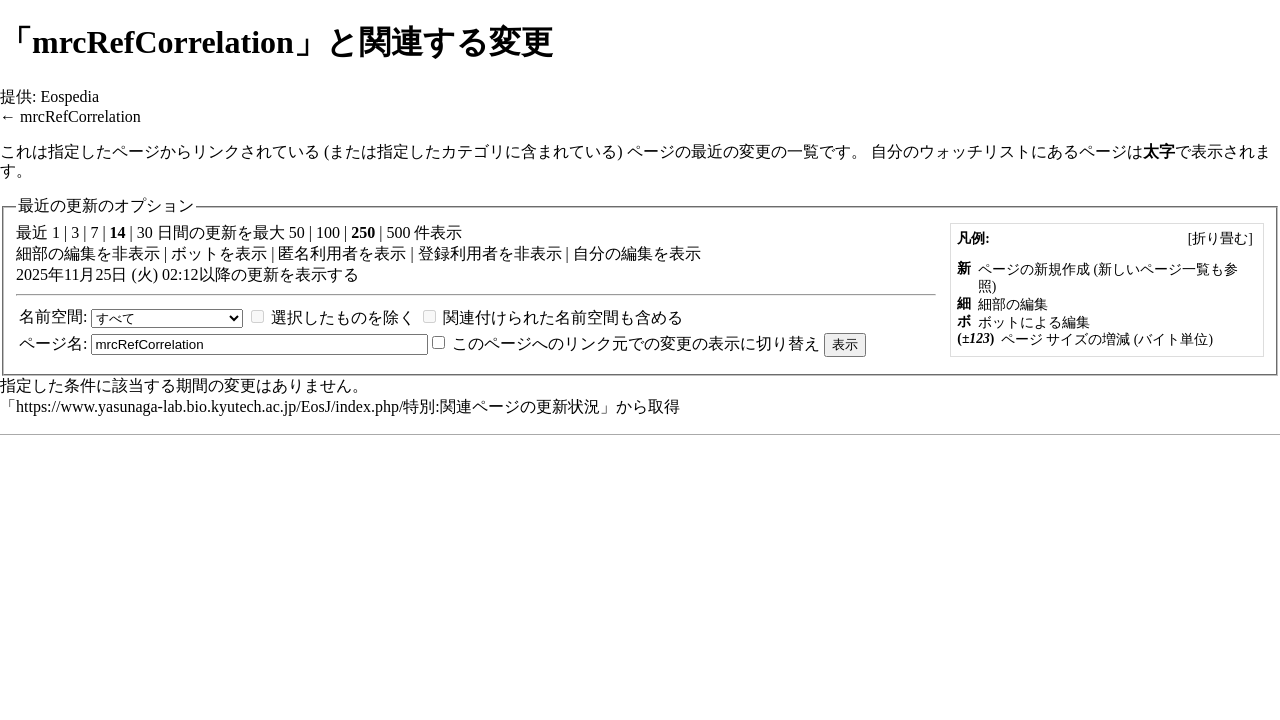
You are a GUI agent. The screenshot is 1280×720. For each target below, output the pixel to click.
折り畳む (1220, 238)
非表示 (136, 253)
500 (398, 232)
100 (328, 232)
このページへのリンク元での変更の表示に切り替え (636, 343)
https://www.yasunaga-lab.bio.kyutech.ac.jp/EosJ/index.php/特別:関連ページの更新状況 (308, 406)
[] (1220, 238)
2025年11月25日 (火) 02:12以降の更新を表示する (187, 274)
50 (297, 232)
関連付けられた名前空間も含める (563, 317)
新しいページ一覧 (1154, 269)
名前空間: (53, 316)
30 (145, 232)
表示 (251, 253)
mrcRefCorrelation (80, 116)
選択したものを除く (343, 317)
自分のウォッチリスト (951, 151)
